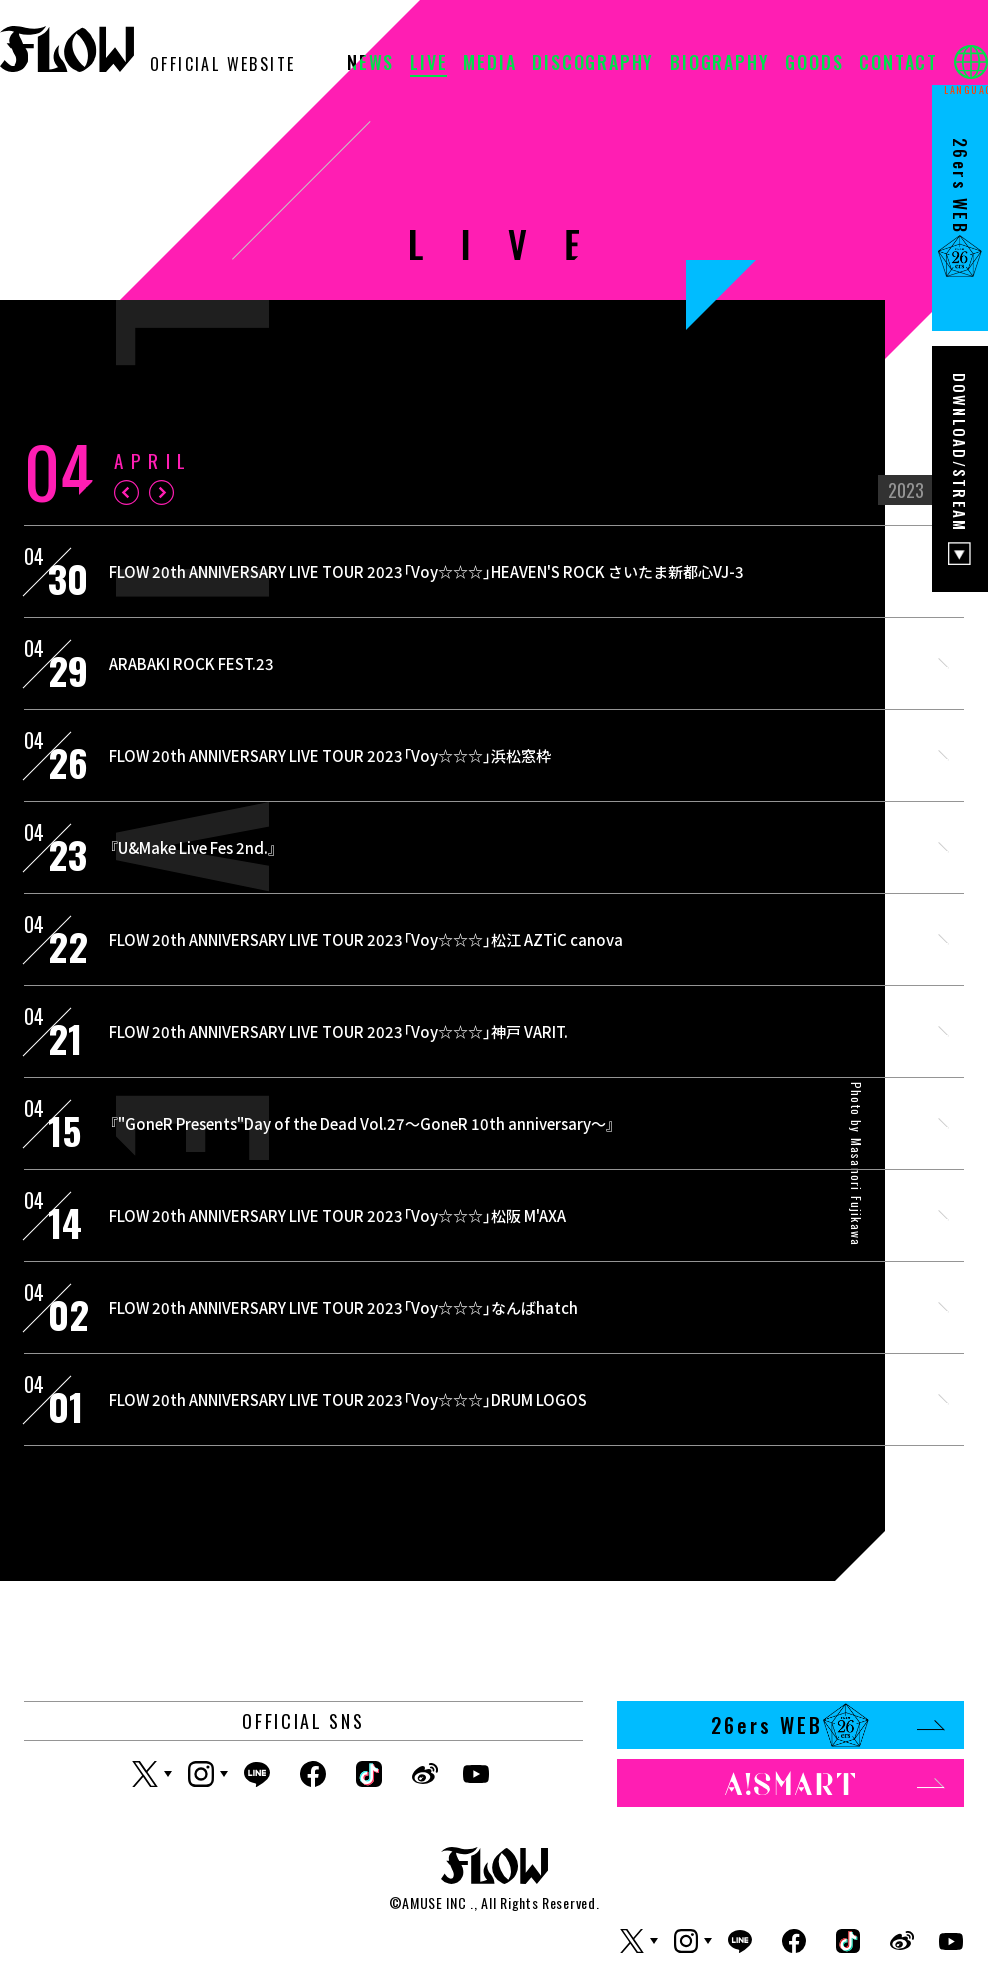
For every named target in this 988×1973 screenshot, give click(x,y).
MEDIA (489, 64)
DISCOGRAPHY (593, 64)
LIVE (428, 64)
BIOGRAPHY (719, 64)
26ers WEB (827, 1725)
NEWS (370, 64)
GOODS (814, 64)
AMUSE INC (434, 1902)
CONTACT (898, 64)
